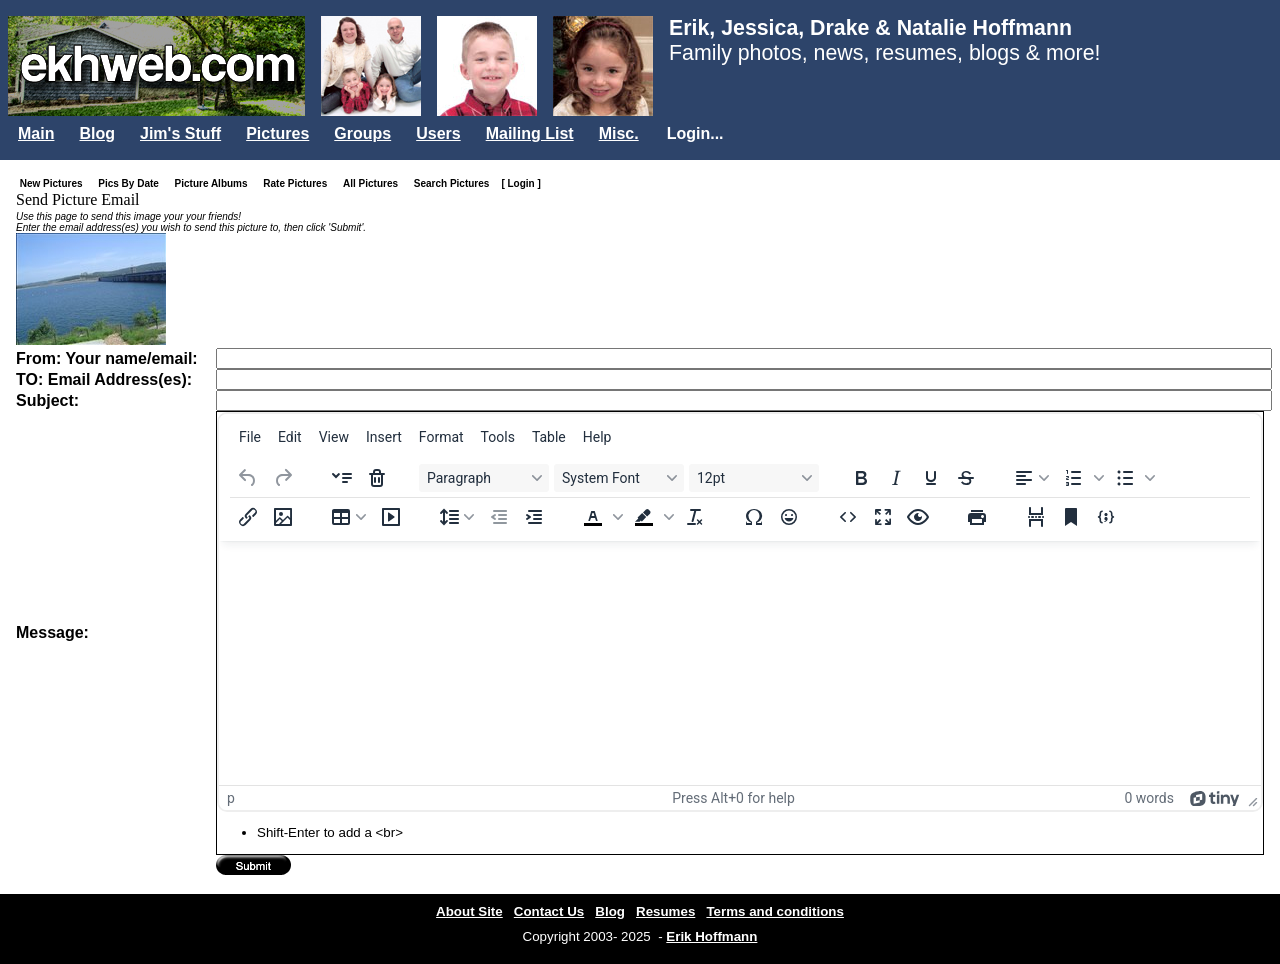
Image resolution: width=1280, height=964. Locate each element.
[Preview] (918, 517)
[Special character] (754, 517)
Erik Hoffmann (711, 936)
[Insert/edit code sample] (1106, 517)
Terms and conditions (775, 911)
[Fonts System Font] (619, 478)
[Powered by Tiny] (1215, 798)
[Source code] (848, 517)
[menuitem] (250, 437)
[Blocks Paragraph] (484, 478)
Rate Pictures (299, 183)
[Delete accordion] (377, 478)
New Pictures (55, 183)
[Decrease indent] (499, 517)
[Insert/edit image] (283, 517)
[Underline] (931, 478)
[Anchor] (1071, 517)
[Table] (349, 517)
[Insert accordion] (342, 478)
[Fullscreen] (883, 517)
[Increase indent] (534, 517)
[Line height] (457, 517)
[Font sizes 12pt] (754, 478)
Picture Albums (215, 183)
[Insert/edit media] (391, 517)
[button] (1082, 478)
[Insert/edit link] (248, 517)
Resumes (665, 911)
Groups (362, 133)
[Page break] (1036, 517)
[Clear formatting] (695, 517)
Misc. (619, 133)
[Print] (977, 517)
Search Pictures (456, 183)
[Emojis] (789, 517)
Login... (695, 133)
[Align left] (1032, 478)
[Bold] (861, 478)
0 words (1149, 798)
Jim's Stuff (180, 133)
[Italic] (896, 478)
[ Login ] (520, 183)
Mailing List (530, 133)
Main (36, 133)
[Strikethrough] (966, 478)
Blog (97, 133)
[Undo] (248, 478)
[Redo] (283, 478)
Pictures (277, 133)
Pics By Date (132, 183)
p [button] (231, 798)
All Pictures (374, 183)
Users (438, 133)
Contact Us (549, 911)
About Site (469, 911)
